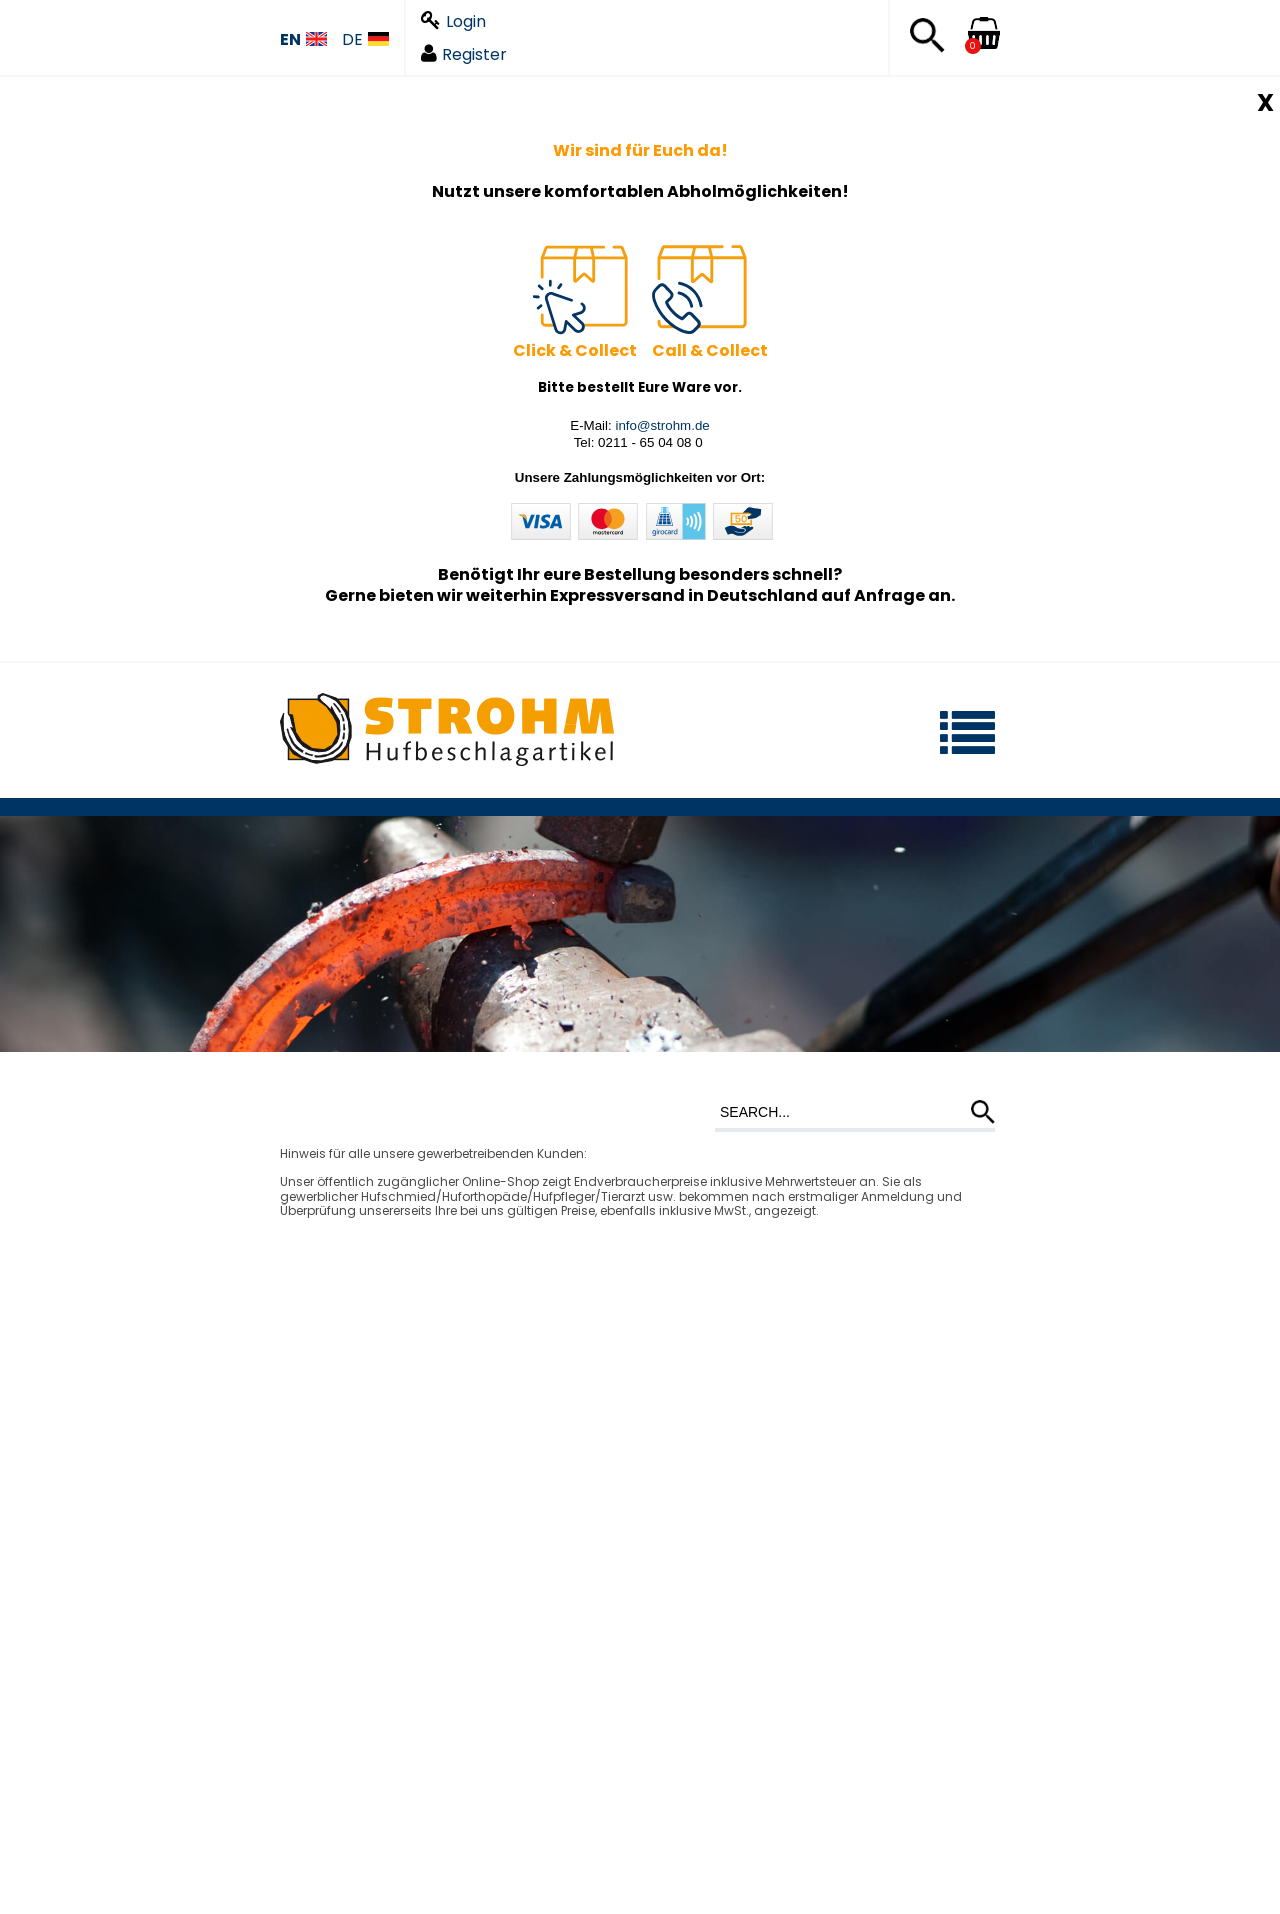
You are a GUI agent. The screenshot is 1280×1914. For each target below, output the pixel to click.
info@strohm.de (662, 425)
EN (303, 40)
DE (365, 40)
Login (453, 21)
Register (464, 54)
